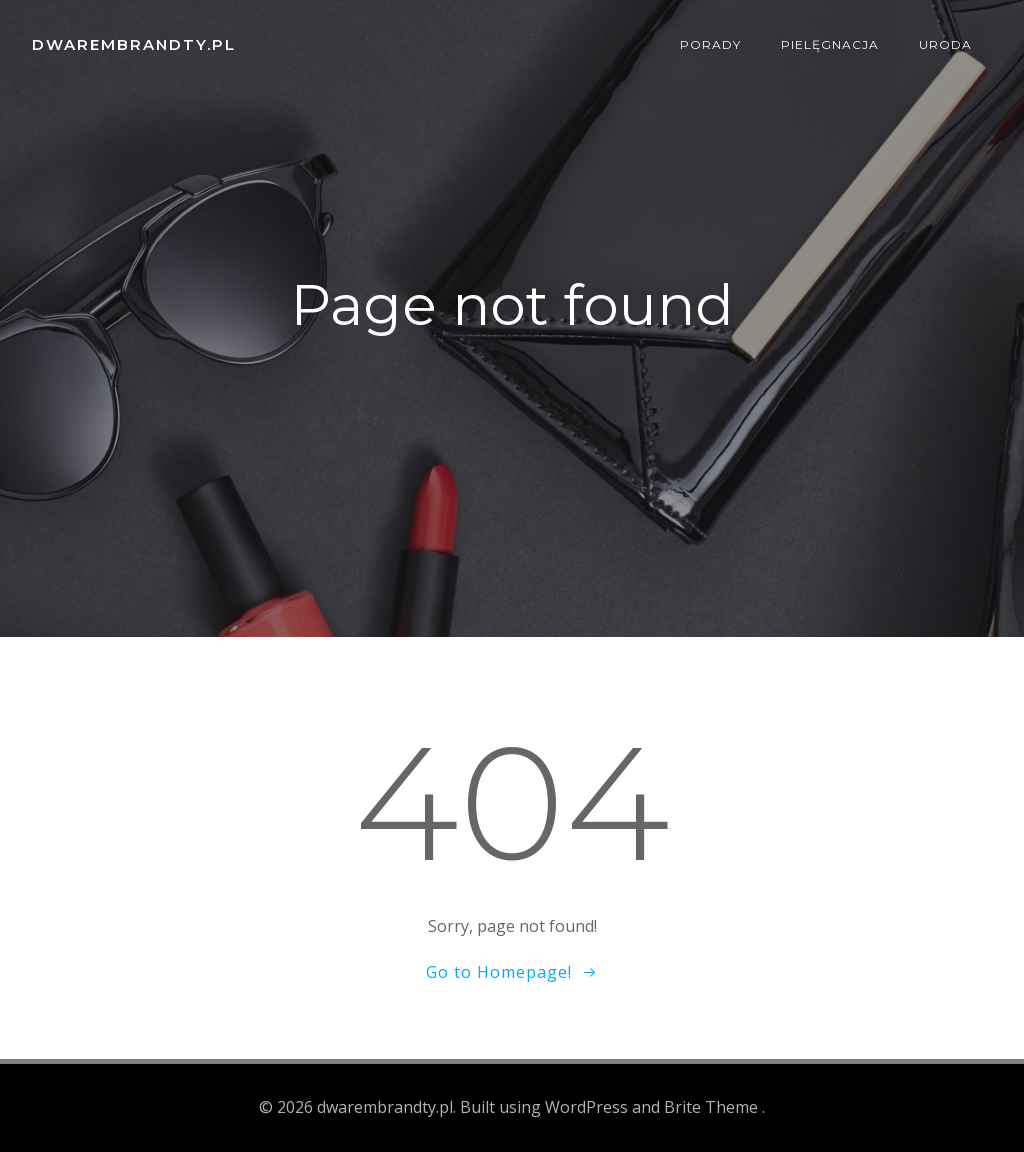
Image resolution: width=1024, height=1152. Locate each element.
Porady (710, 44)
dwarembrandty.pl (134, 44)
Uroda (945, 44)
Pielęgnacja (830, 44)
